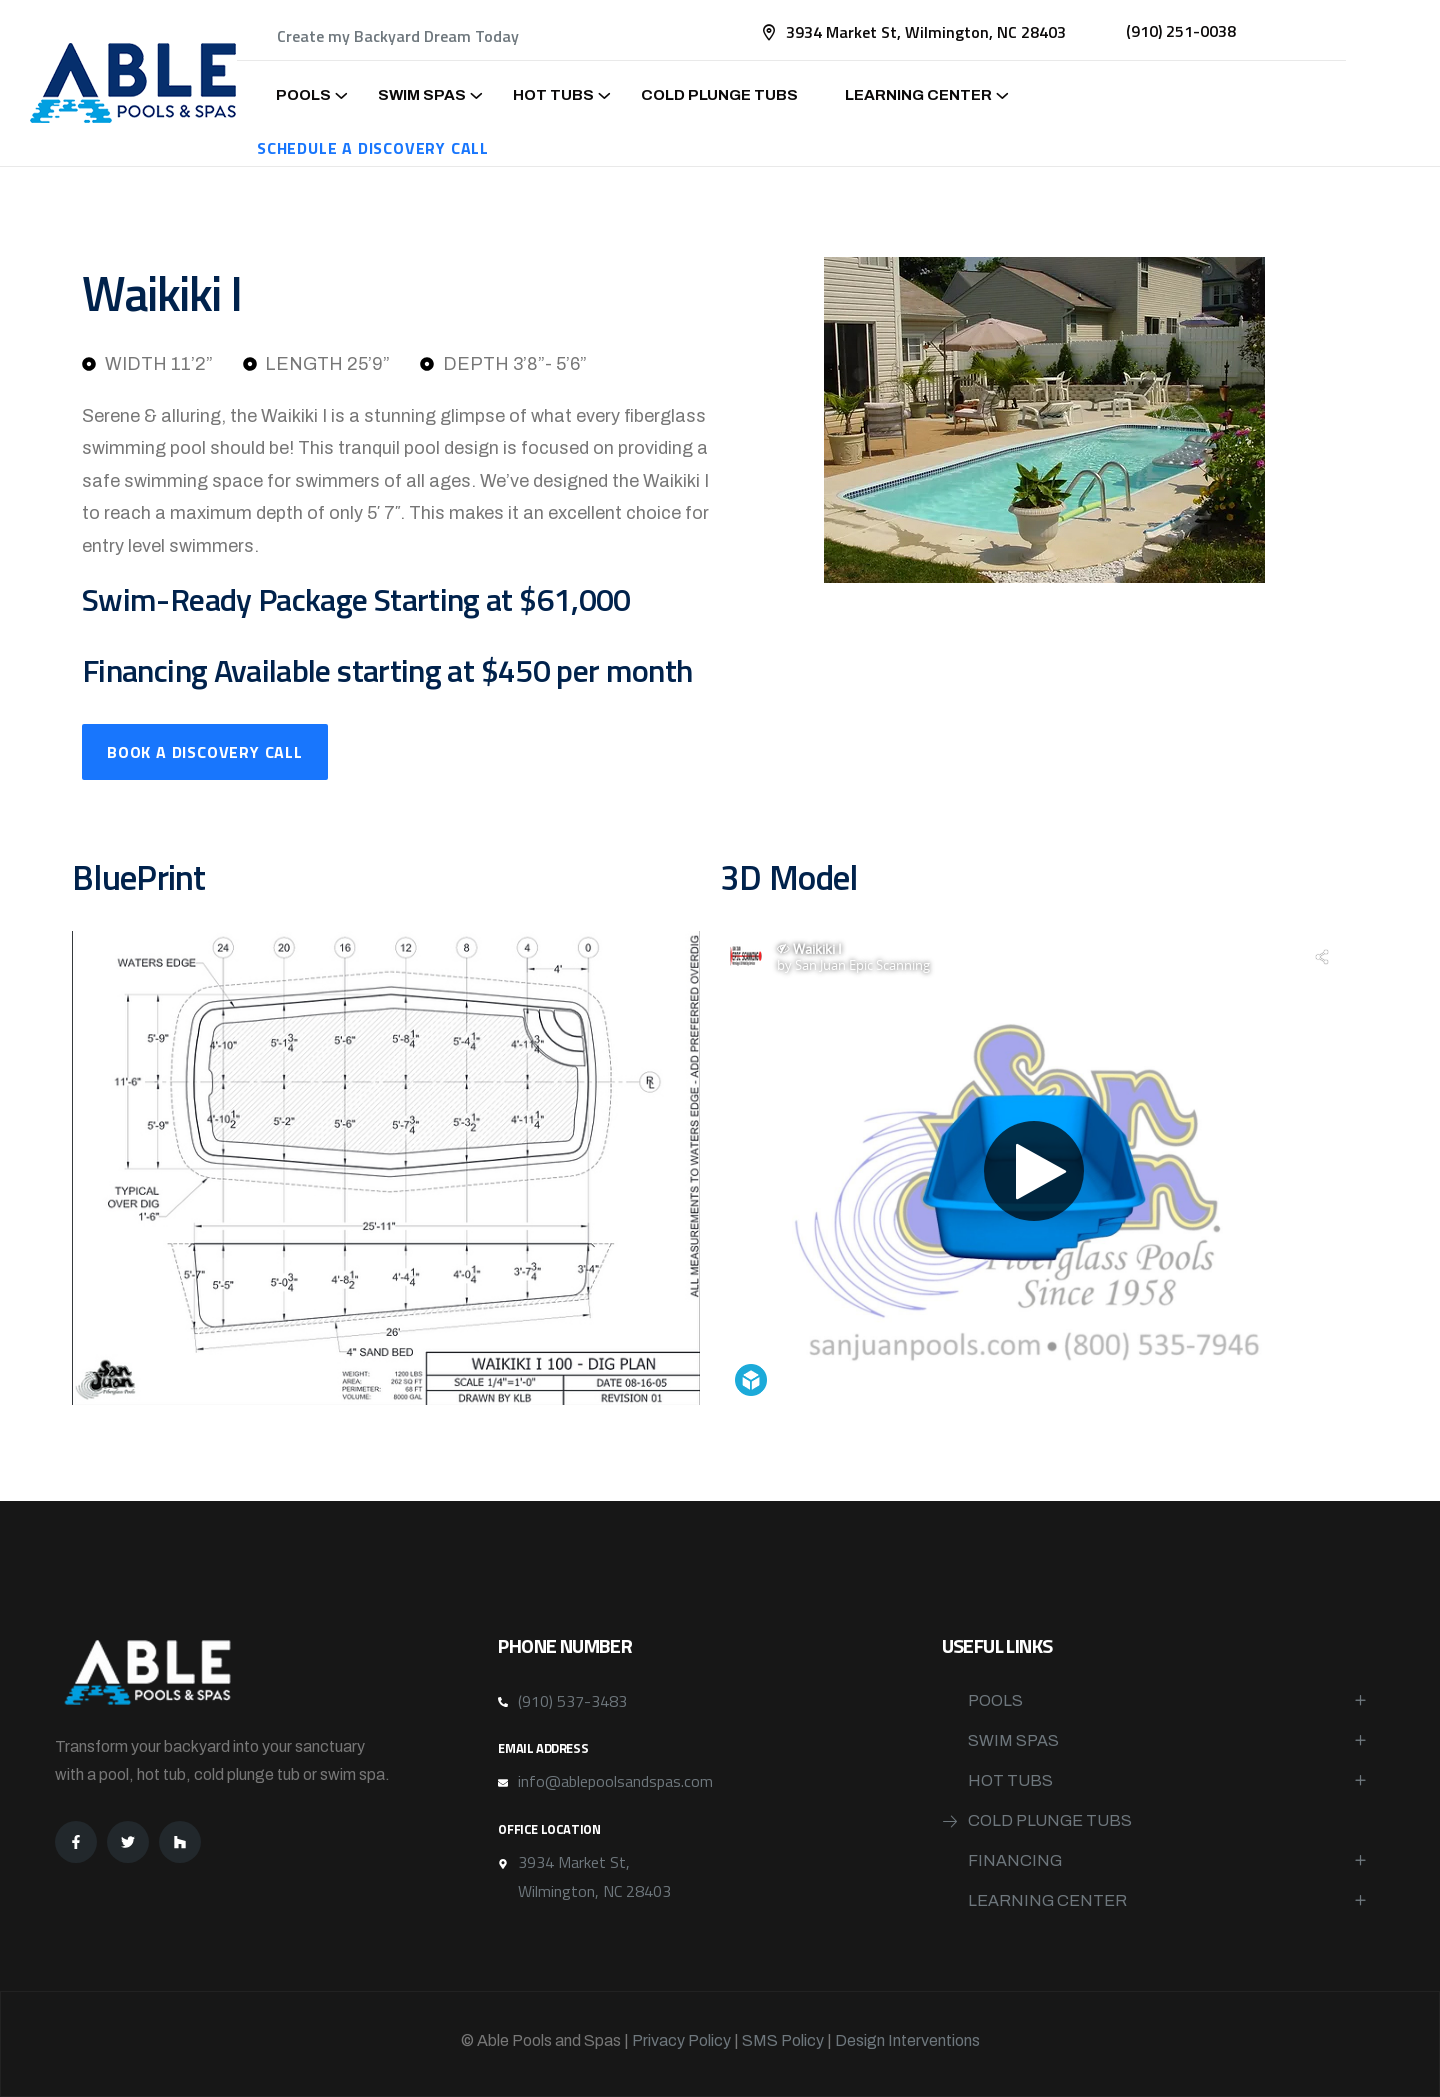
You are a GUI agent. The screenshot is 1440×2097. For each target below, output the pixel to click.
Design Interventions (907, 2040)
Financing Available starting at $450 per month (387, 670)
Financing (1015, 1860)
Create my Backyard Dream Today (398, 36)
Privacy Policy (681, 2040)
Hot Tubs (553, 95)
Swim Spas (422, 95)
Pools (303, 95)
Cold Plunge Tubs (719, 95)
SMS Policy (783, 2040)
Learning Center (918, 95)
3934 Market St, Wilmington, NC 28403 (926, 32)
